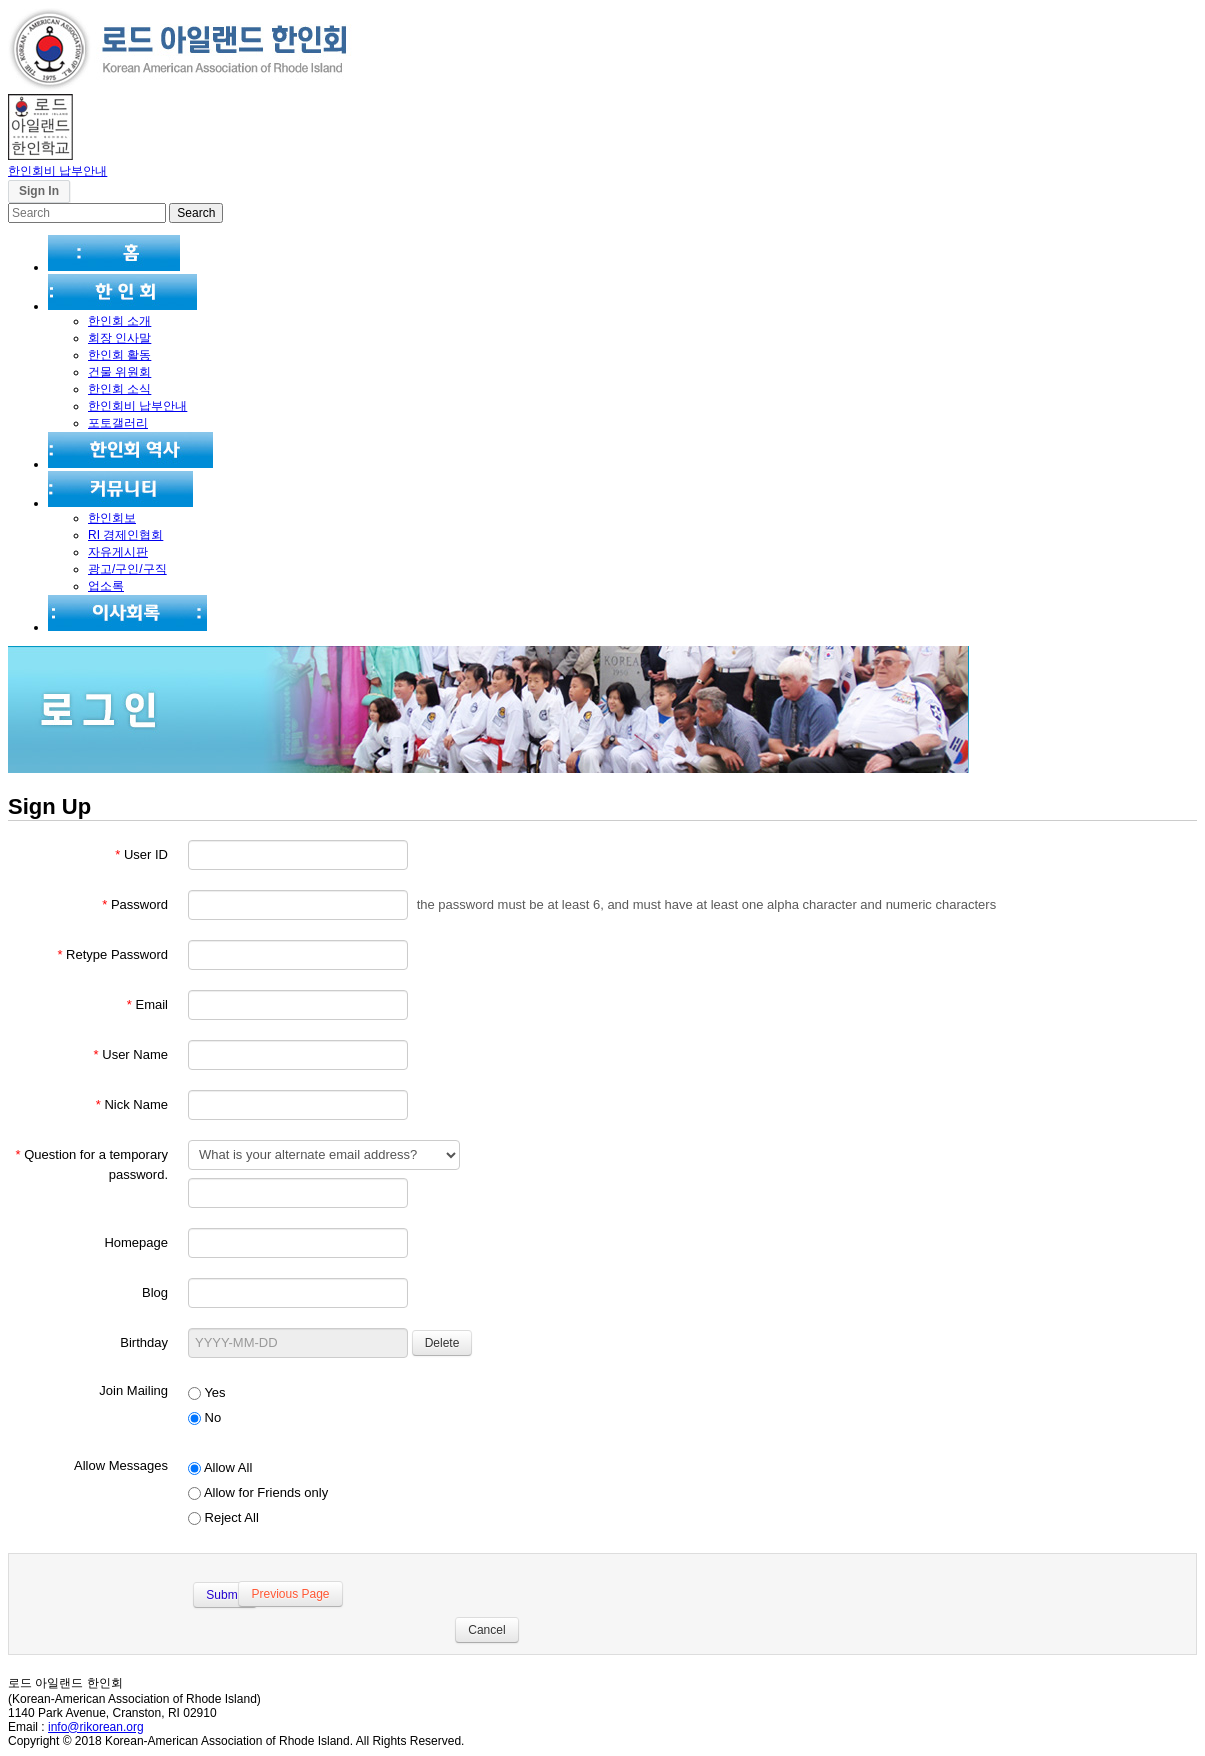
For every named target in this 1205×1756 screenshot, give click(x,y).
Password (135, 904)
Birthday (144, 1342)
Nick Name (132, 1104)
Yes (207, 1392)
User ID (141, 854)
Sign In (39, 191)
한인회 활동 (119, 355)
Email (147, 1004)
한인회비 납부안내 (57, 171)
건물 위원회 (119, 372)
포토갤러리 (118, 423)
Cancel (482, 1631)
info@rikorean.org (96, 1727)
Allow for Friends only (258, 1492)
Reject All (223, 1517)
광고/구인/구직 (127, 569)
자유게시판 (118, 552)
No (204, 1417)
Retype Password (112, 954)
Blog (155, 1292)
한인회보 (112, 518)
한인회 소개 (119, 321)
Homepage (136, 1242)
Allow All (220, 1467)
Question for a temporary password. (92, 1164)
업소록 (106, 586)
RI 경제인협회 (125, 535)
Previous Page (287, 1594)
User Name (131, 1054)
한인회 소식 (119, 389)
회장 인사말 (119, 338)
